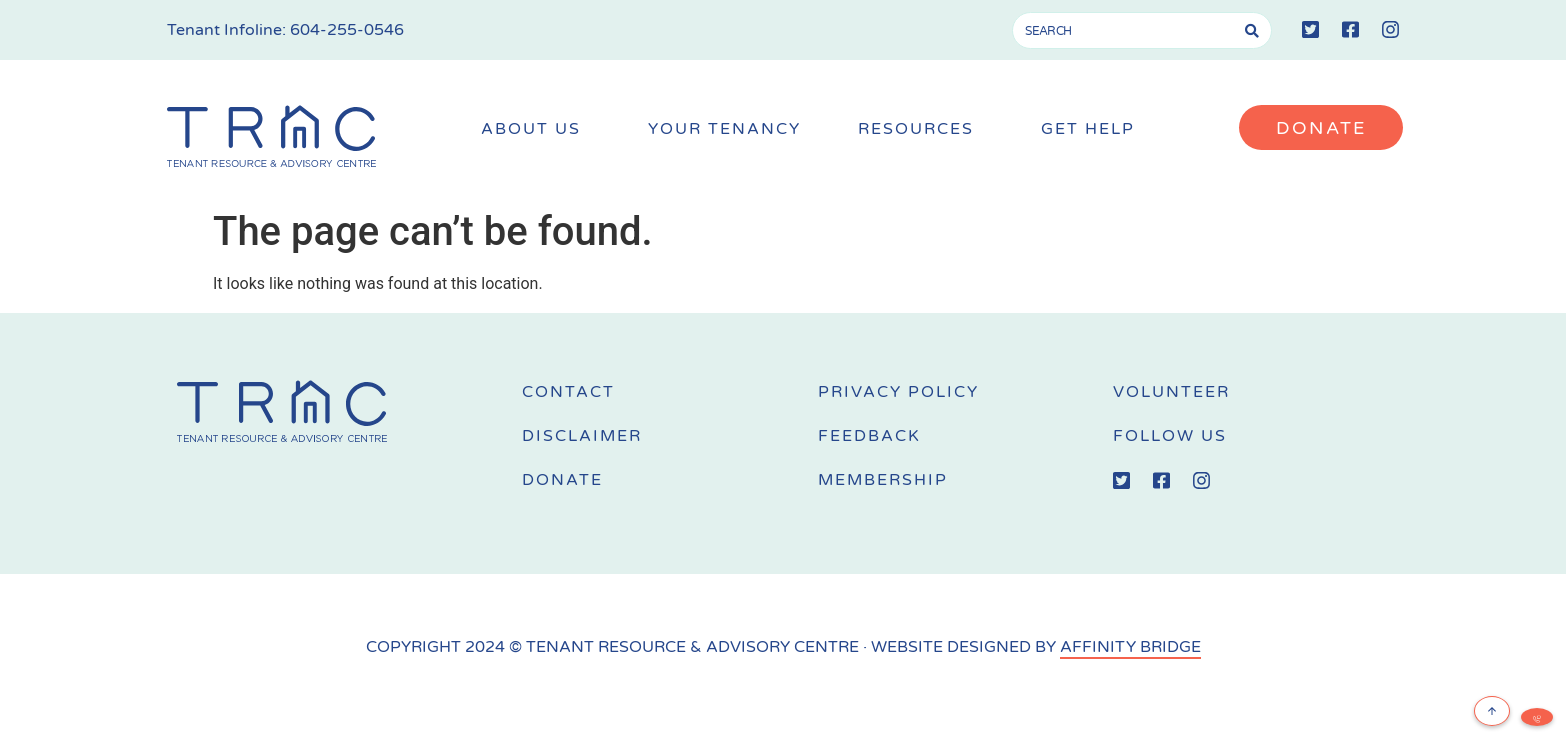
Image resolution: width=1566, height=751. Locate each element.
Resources (921, 129)
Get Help (1093, 129)
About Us (536, 129)
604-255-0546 (347, 30)
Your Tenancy (724, 129)
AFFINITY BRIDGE (1130, 647)
